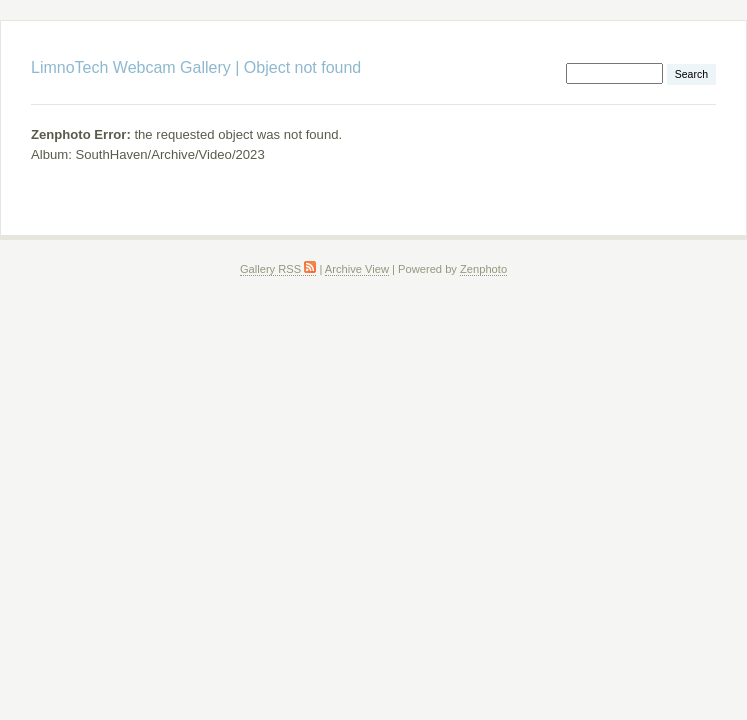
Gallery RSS (278, 269)
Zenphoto (483, 269)
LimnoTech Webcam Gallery (131, 67)
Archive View (357, 269)
